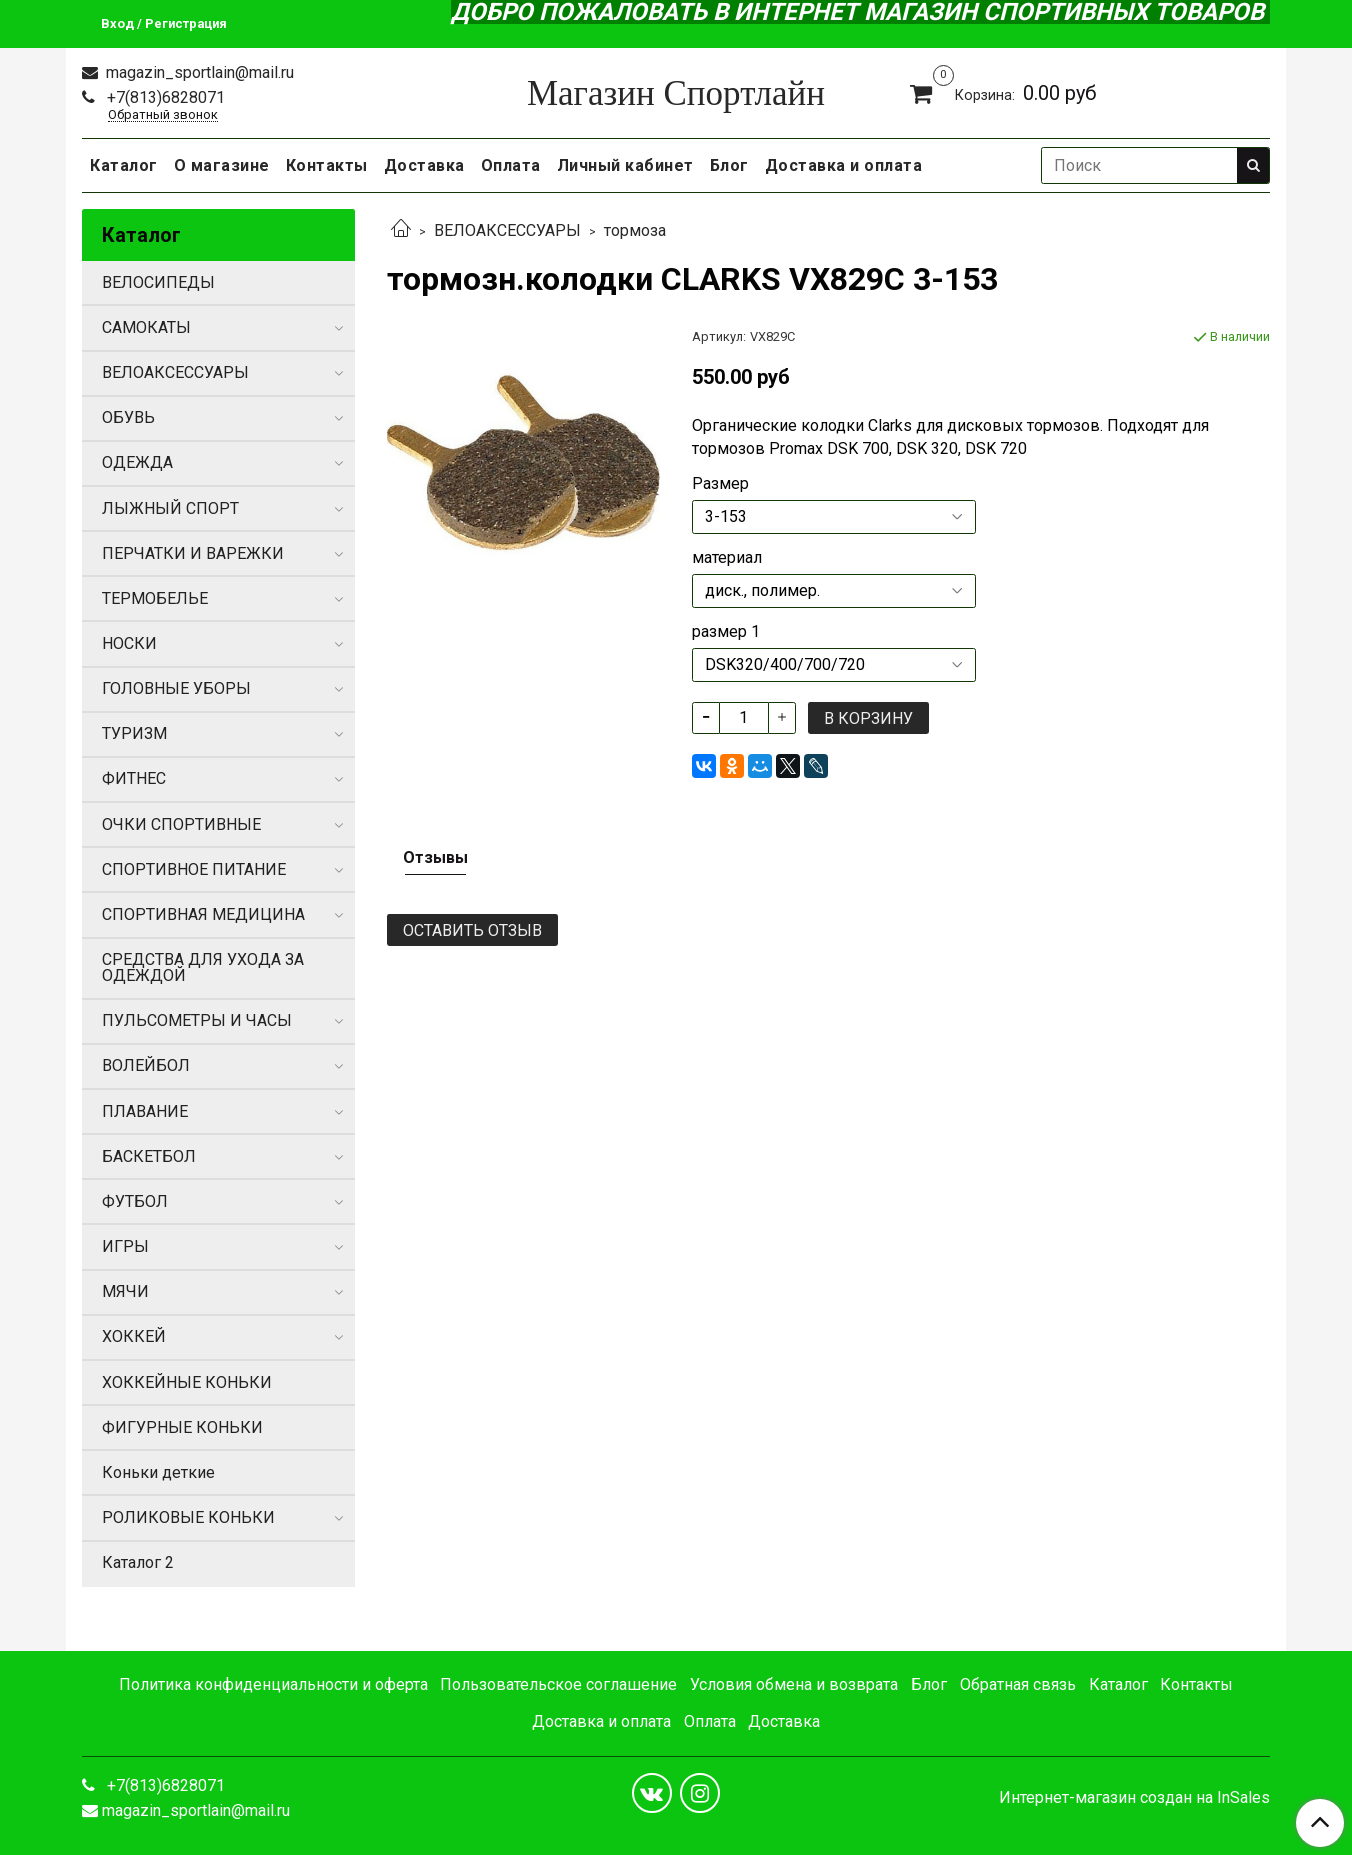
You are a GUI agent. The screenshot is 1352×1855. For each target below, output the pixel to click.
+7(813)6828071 (164, 97)
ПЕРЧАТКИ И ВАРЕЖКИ (193, 553)
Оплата (511, 165)
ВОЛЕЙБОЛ (146, 1065)
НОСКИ (129, 643)
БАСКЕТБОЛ (149, 1156)
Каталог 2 (138, 1562)
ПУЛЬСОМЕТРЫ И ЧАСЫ (197, 1020)
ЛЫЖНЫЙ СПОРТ (170, 508)
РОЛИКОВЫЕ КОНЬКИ (188, 1517)
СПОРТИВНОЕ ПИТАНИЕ (194, 869)
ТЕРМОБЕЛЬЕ (155, 598)
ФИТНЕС (134, 778)
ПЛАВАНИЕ (145, 1111)
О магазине (222, 165)
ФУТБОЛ (135, 1201)
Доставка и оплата (844, 165)
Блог (729, 165)
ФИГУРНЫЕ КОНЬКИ (182, 1427)
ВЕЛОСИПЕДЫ (158, 282)
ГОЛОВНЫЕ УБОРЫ (176, 688)
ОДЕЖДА (137, 462)
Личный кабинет (625, 165)
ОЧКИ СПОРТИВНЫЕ (181, 824)
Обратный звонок (163, 115)
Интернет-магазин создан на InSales (1134, 1798)
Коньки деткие (158, 1472)
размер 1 (726, 632)
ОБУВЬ (128, 417)
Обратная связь (1018, 1684)
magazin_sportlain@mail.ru (198, 72)
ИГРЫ (125, 1246)
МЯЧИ (125, 1291)
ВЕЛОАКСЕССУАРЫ (507, 230)
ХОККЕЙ (134, 1336)
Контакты (327, 165)
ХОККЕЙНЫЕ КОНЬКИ (187, 1382)
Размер (720, 484)
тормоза (635, 230)
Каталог (124, 165)
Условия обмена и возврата (794, 1684)
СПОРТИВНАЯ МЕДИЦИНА (203, 914)
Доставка (424, 165)
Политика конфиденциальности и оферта (273, 1684)
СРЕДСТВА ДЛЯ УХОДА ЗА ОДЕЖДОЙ (203, 967)
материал (727, 558)
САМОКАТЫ (146, 327)
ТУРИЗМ (134, 733)
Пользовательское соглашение (558, 1684)
